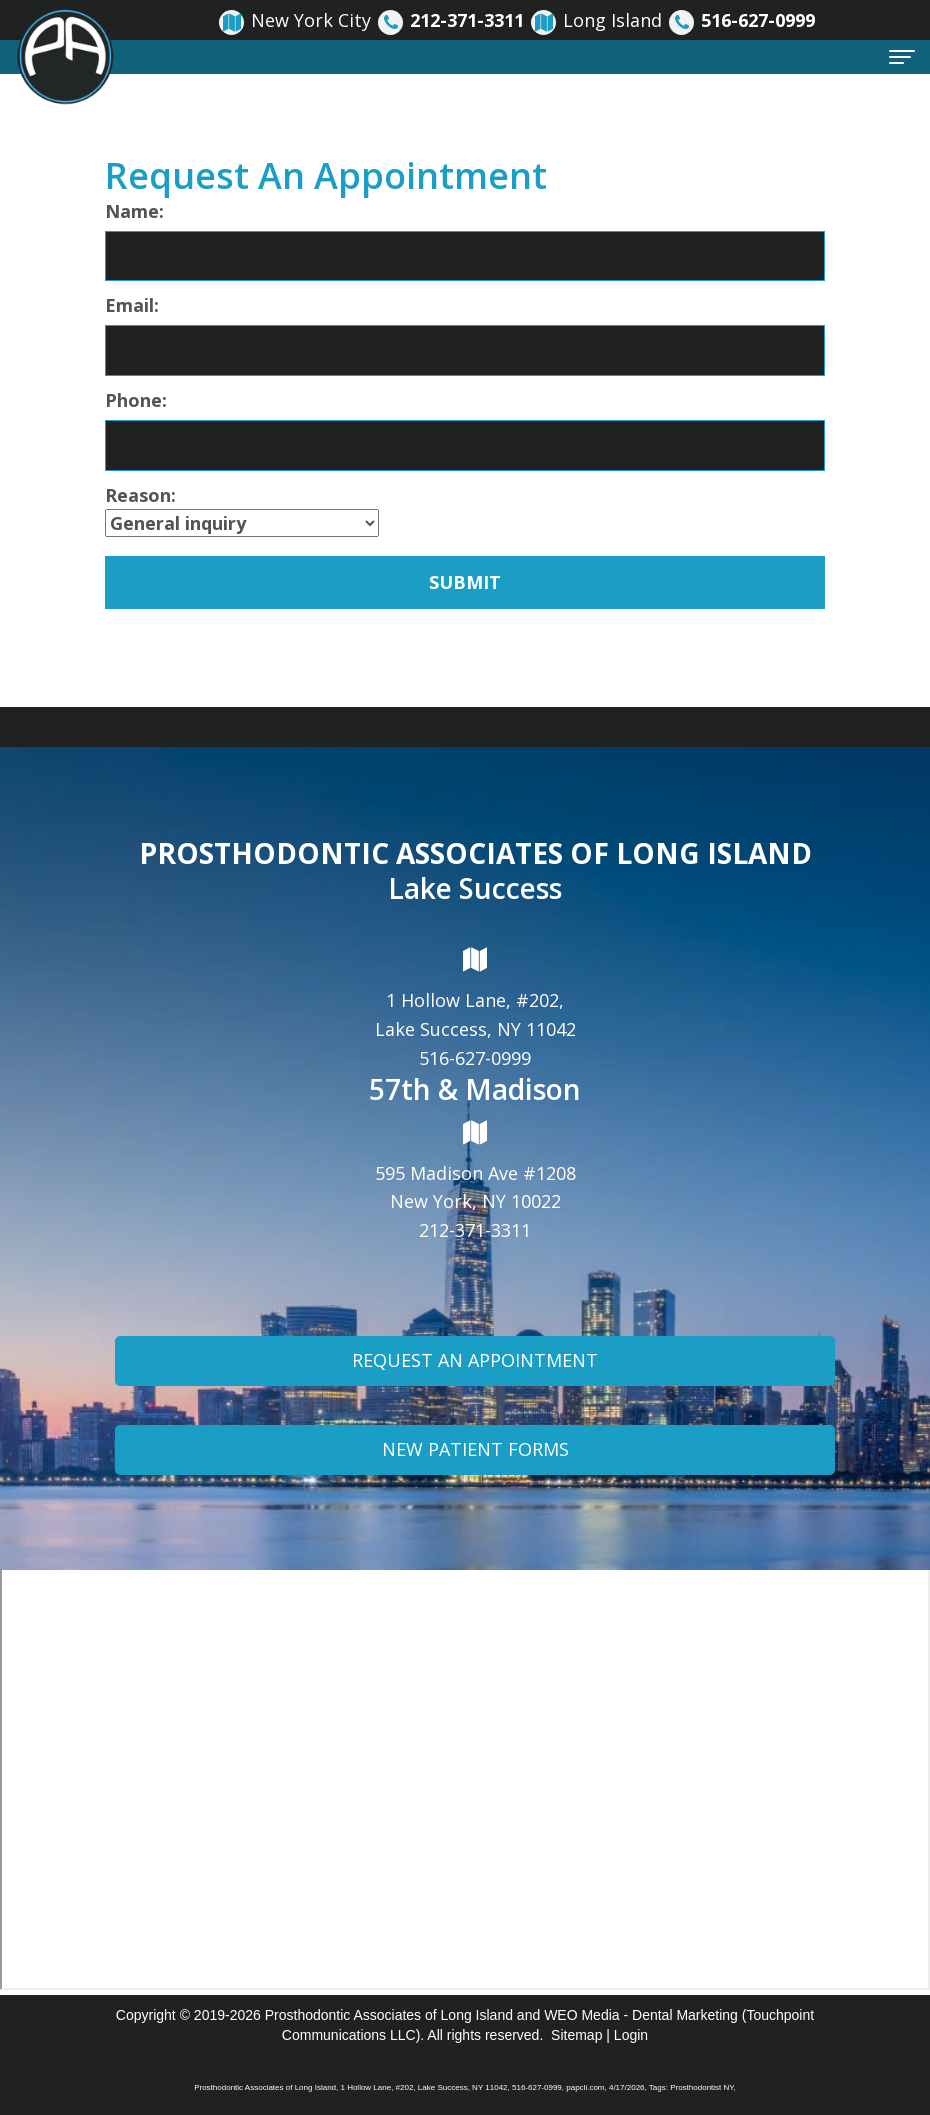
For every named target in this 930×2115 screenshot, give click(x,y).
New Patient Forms (475, 1456)
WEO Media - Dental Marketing (641, 2015)
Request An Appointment (475, 1368)
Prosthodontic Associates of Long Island (389, 2015)
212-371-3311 (475, 1230)
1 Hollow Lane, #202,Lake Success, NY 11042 (475, 994)
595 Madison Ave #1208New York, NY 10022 (475, 1166)
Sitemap (576, 2035)
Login (631, 2035)
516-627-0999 (475, 1058)
